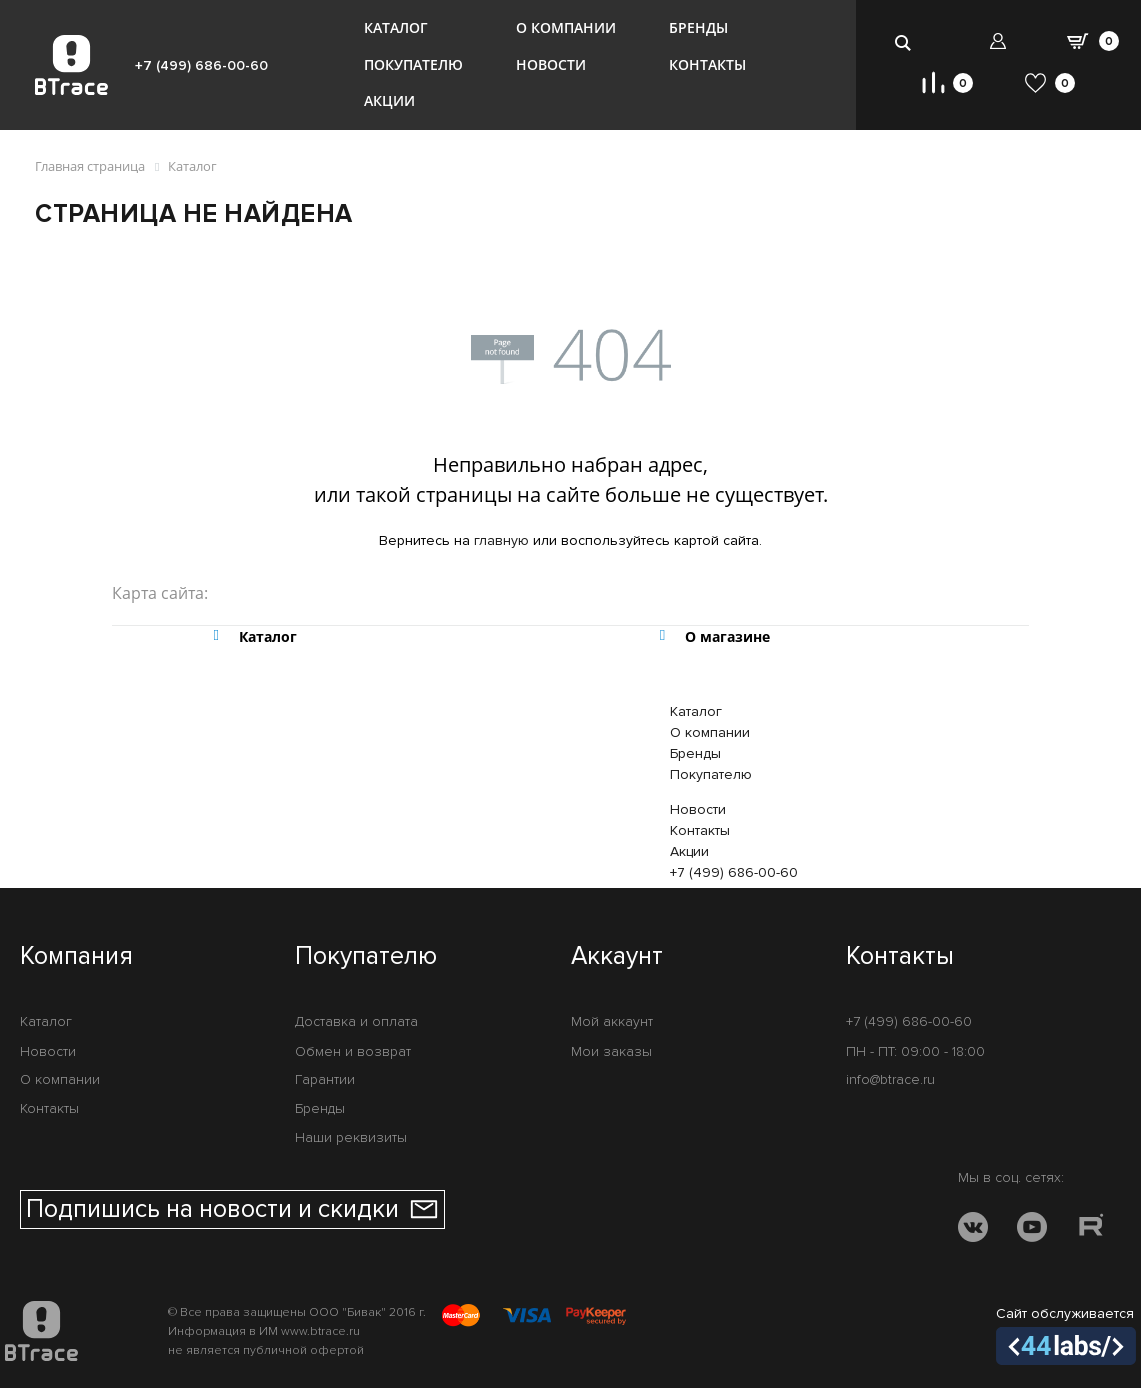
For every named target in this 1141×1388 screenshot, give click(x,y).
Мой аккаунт (612, 1021)
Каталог (396, 27)
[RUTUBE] (1091, 1230)
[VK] (973, 1230)
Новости (551, 64)
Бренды (698, 27)
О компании (566, 27)
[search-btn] (903, 42)
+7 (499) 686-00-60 (201, 65)
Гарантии (325, 1079)
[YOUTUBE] (1032, 1230)
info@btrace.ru (890, 1079)
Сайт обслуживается (1066, 1335)
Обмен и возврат (353, 1051)
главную (501, 540)
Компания (76, 957)
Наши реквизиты (351, 1137)
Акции (389, 100)
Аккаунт (617, 957)
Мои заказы (611, 1051)
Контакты (707, 64)
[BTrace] (71, 65)
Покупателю (413, 64)
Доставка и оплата (356, 1021)
